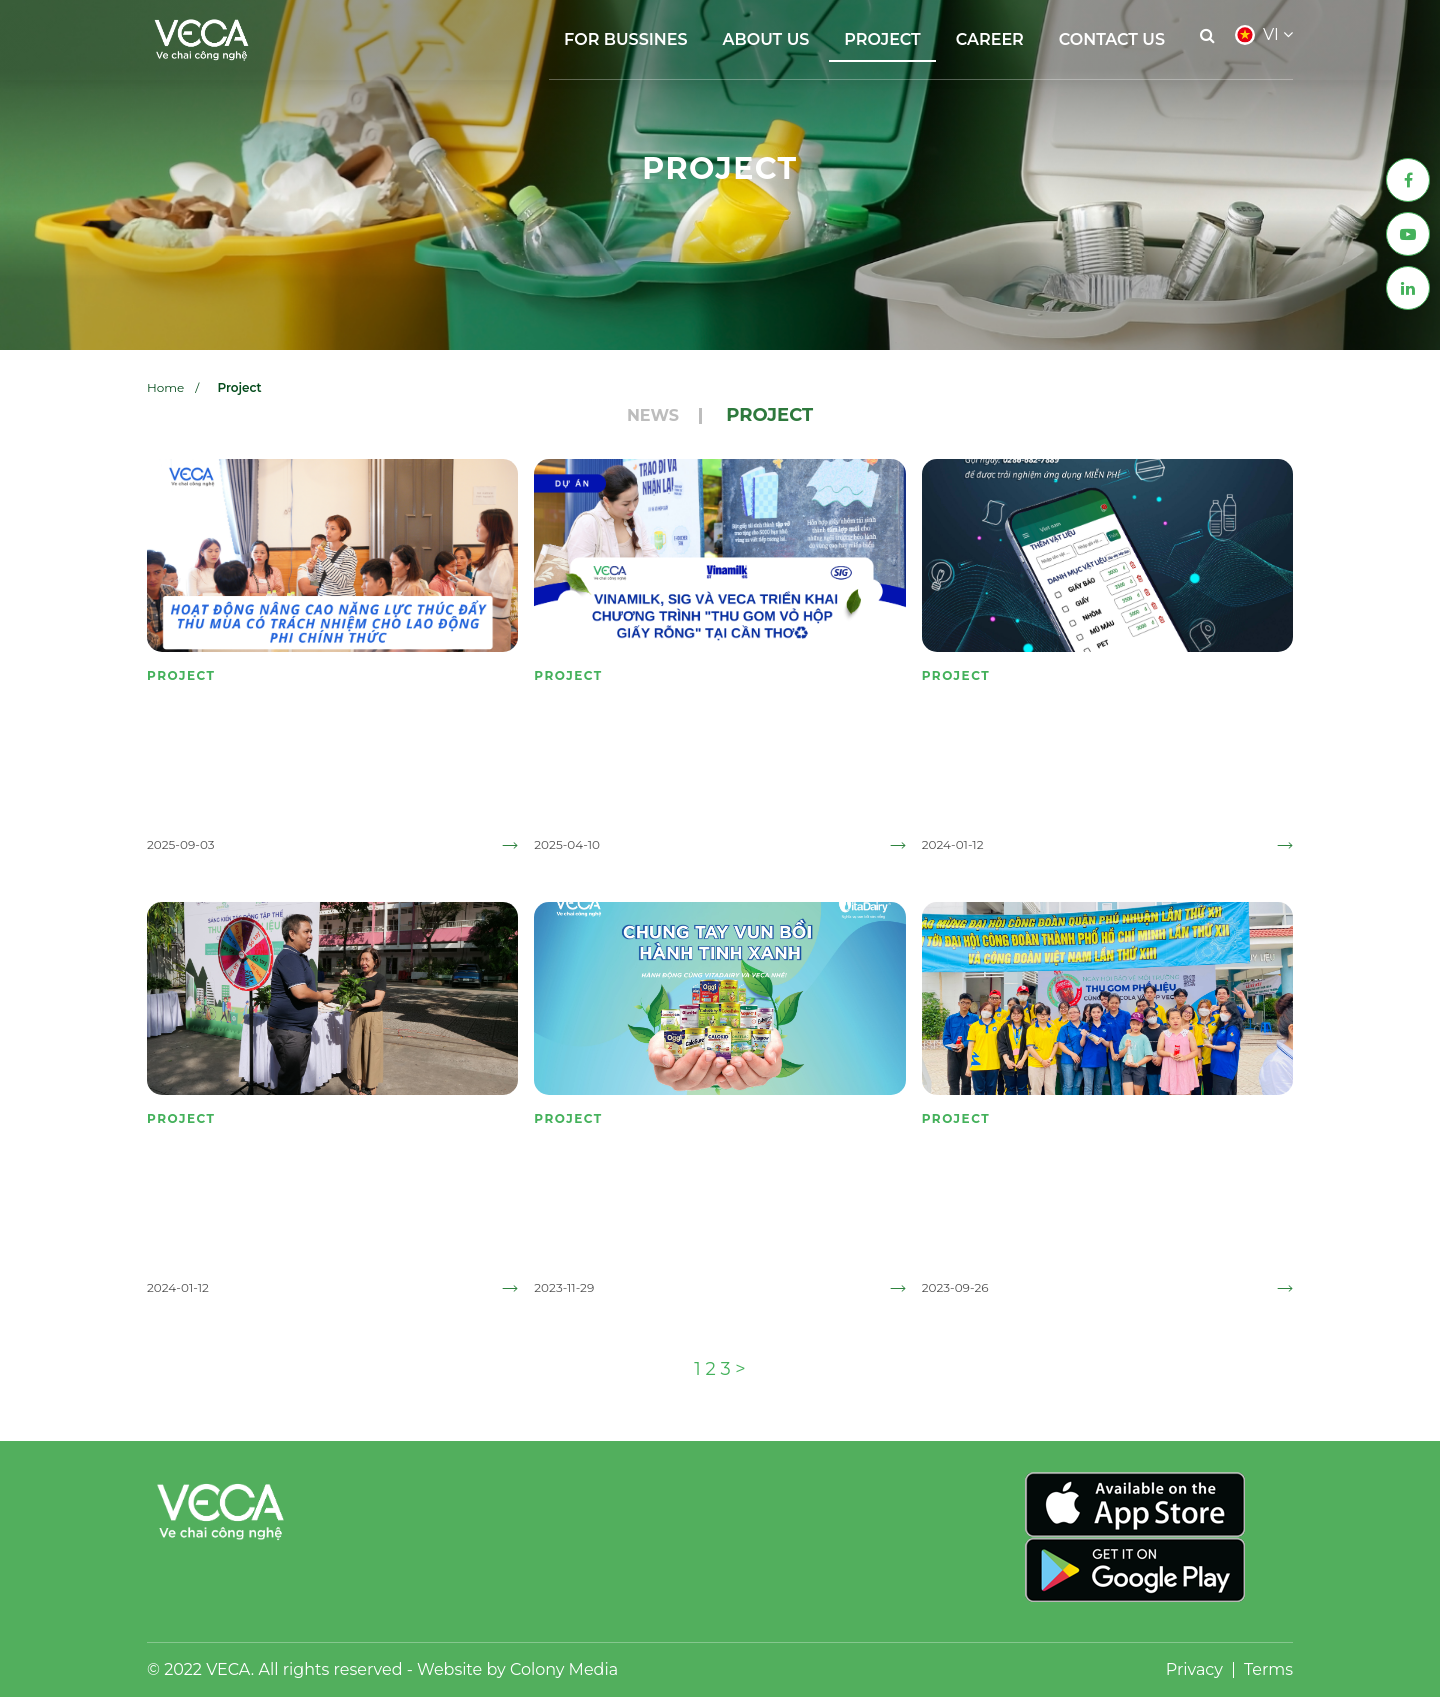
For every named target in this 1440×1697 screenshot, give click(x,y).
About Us (766, 39)
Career (990, 39)
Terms (1268, 1669)
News (653, 415)
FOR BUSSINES (625, 39)
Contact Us (1112, 39)
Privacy (1194, 1669)
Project (882, 39)
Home (165, 387)
